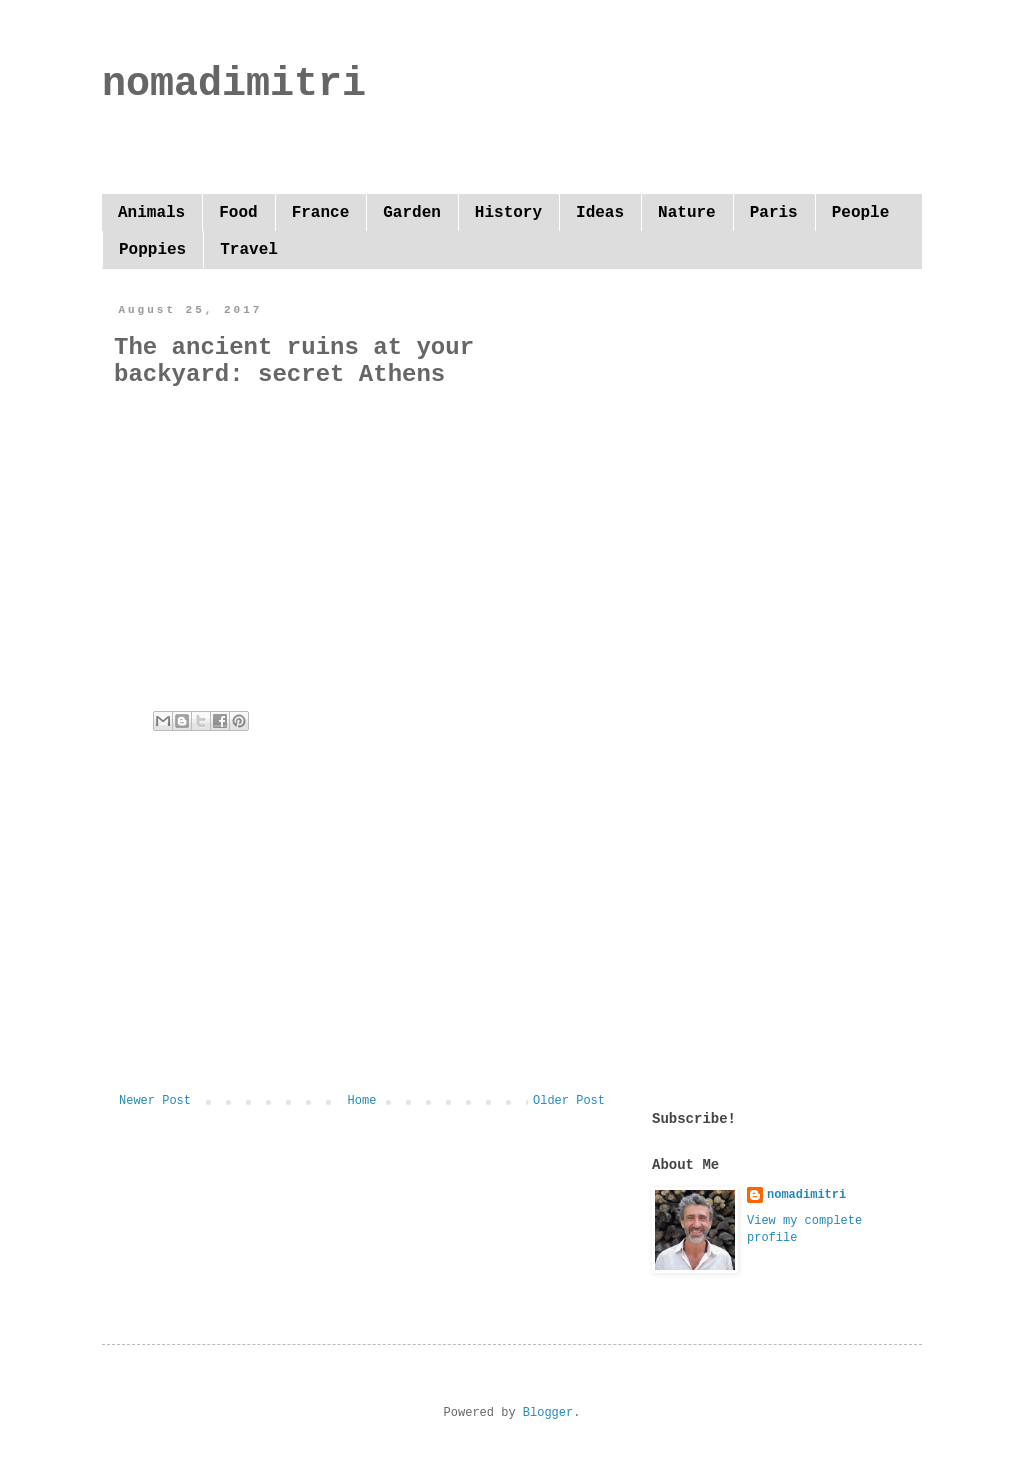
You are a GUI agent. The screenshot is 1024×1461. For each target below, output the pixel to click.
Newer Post (155, 1101)
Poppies (152, 250)
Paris (774, 213)
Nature (687, 213)
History (508, 213)
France (321, 213)
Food (238, 213)
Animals (151, 213)
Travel (249, 250)
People (861, 213)
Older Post (569, 1101)
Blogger (548, 1413)
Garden (412, 213)
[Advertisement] (362, 929)
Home (362, 1101)
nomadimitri (234, 84)
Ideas (600, 213)
